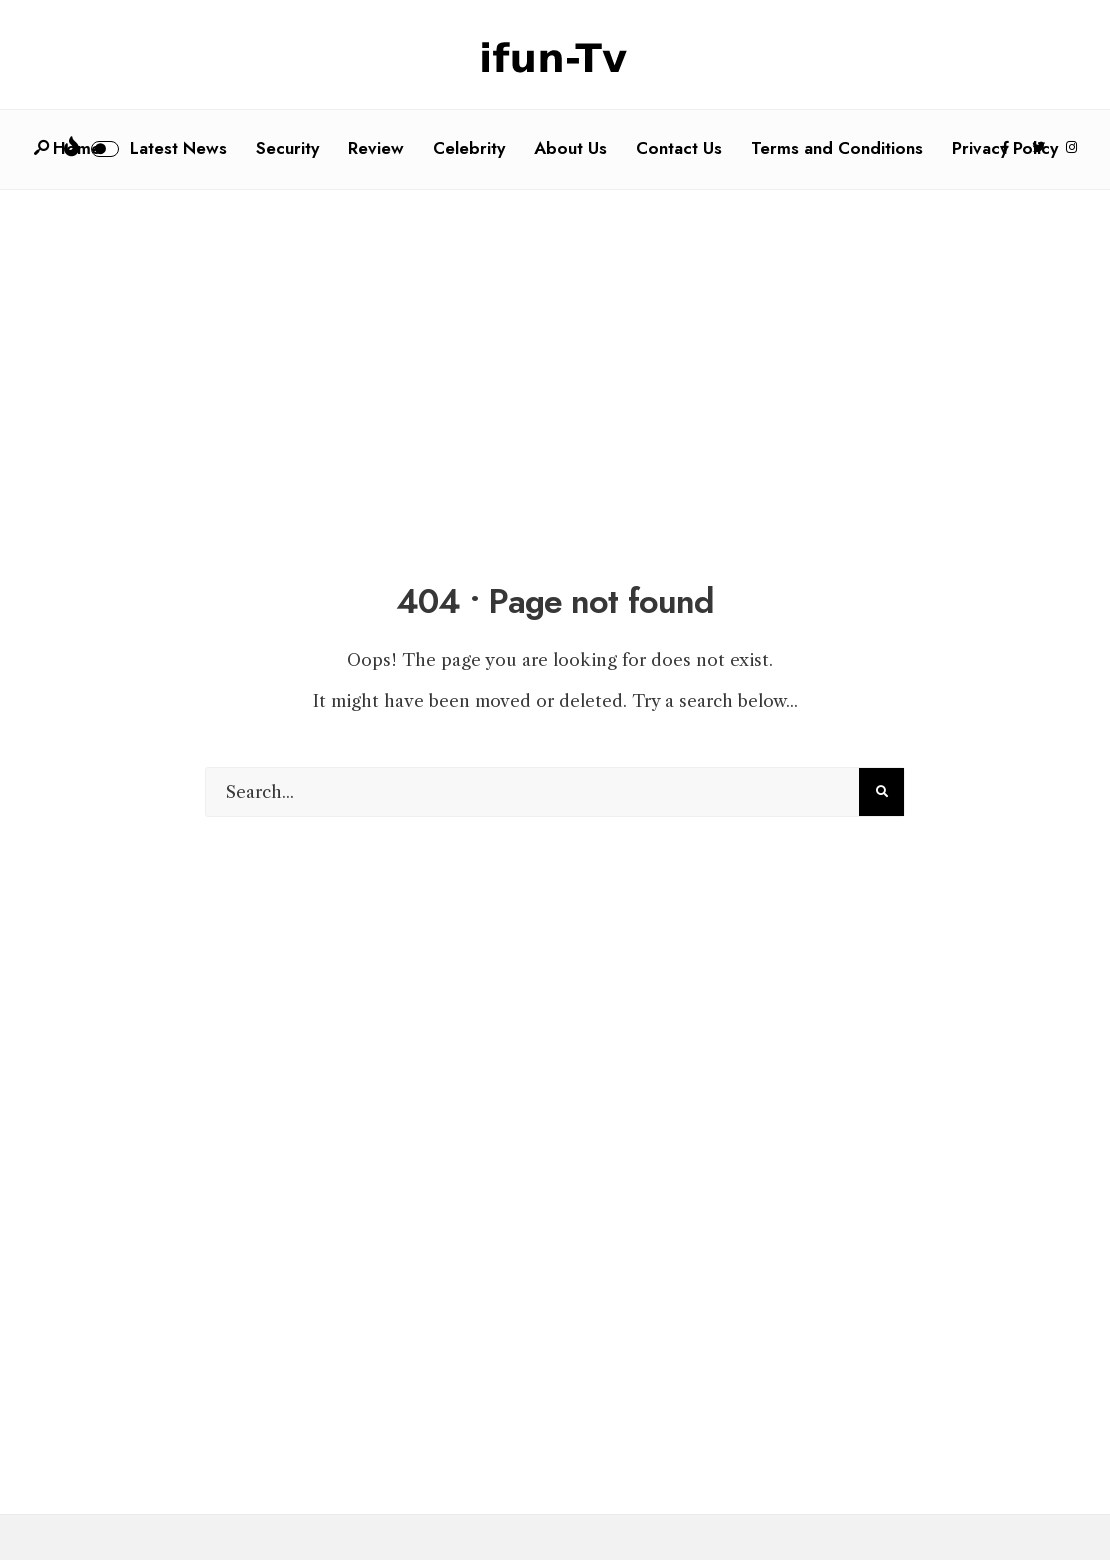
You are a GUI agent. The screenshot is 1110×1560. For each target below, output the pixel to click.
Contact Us (679, 148)
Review (376, 148)
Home (77, 148)
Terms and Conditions (837, 148)
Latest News (178, 148)
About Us (570, 148)
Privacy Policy (1005, 148)
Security (287, 148)
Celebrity (469, 148)
